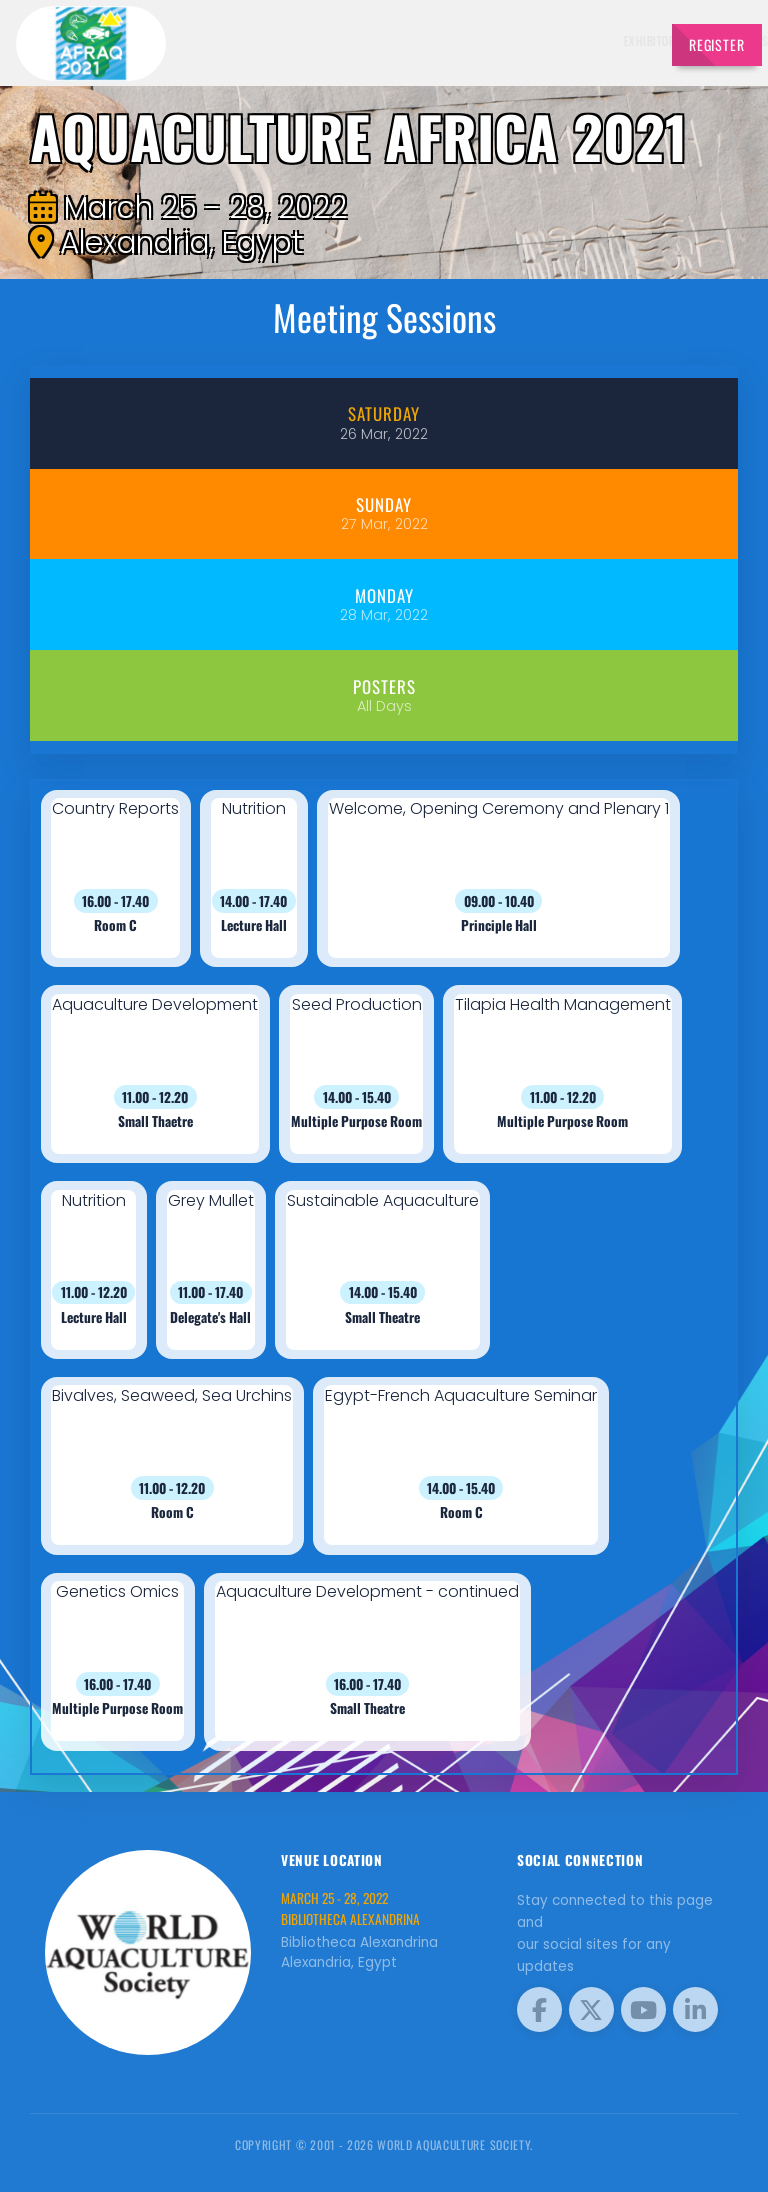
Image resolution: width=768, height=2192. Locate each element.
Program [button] (609, 40)
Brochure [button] (539, 40)
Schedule (415, 40)
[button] (116, 878)
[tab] (383, 423)
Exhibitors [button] (341, 40)
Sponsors (477, 40)
